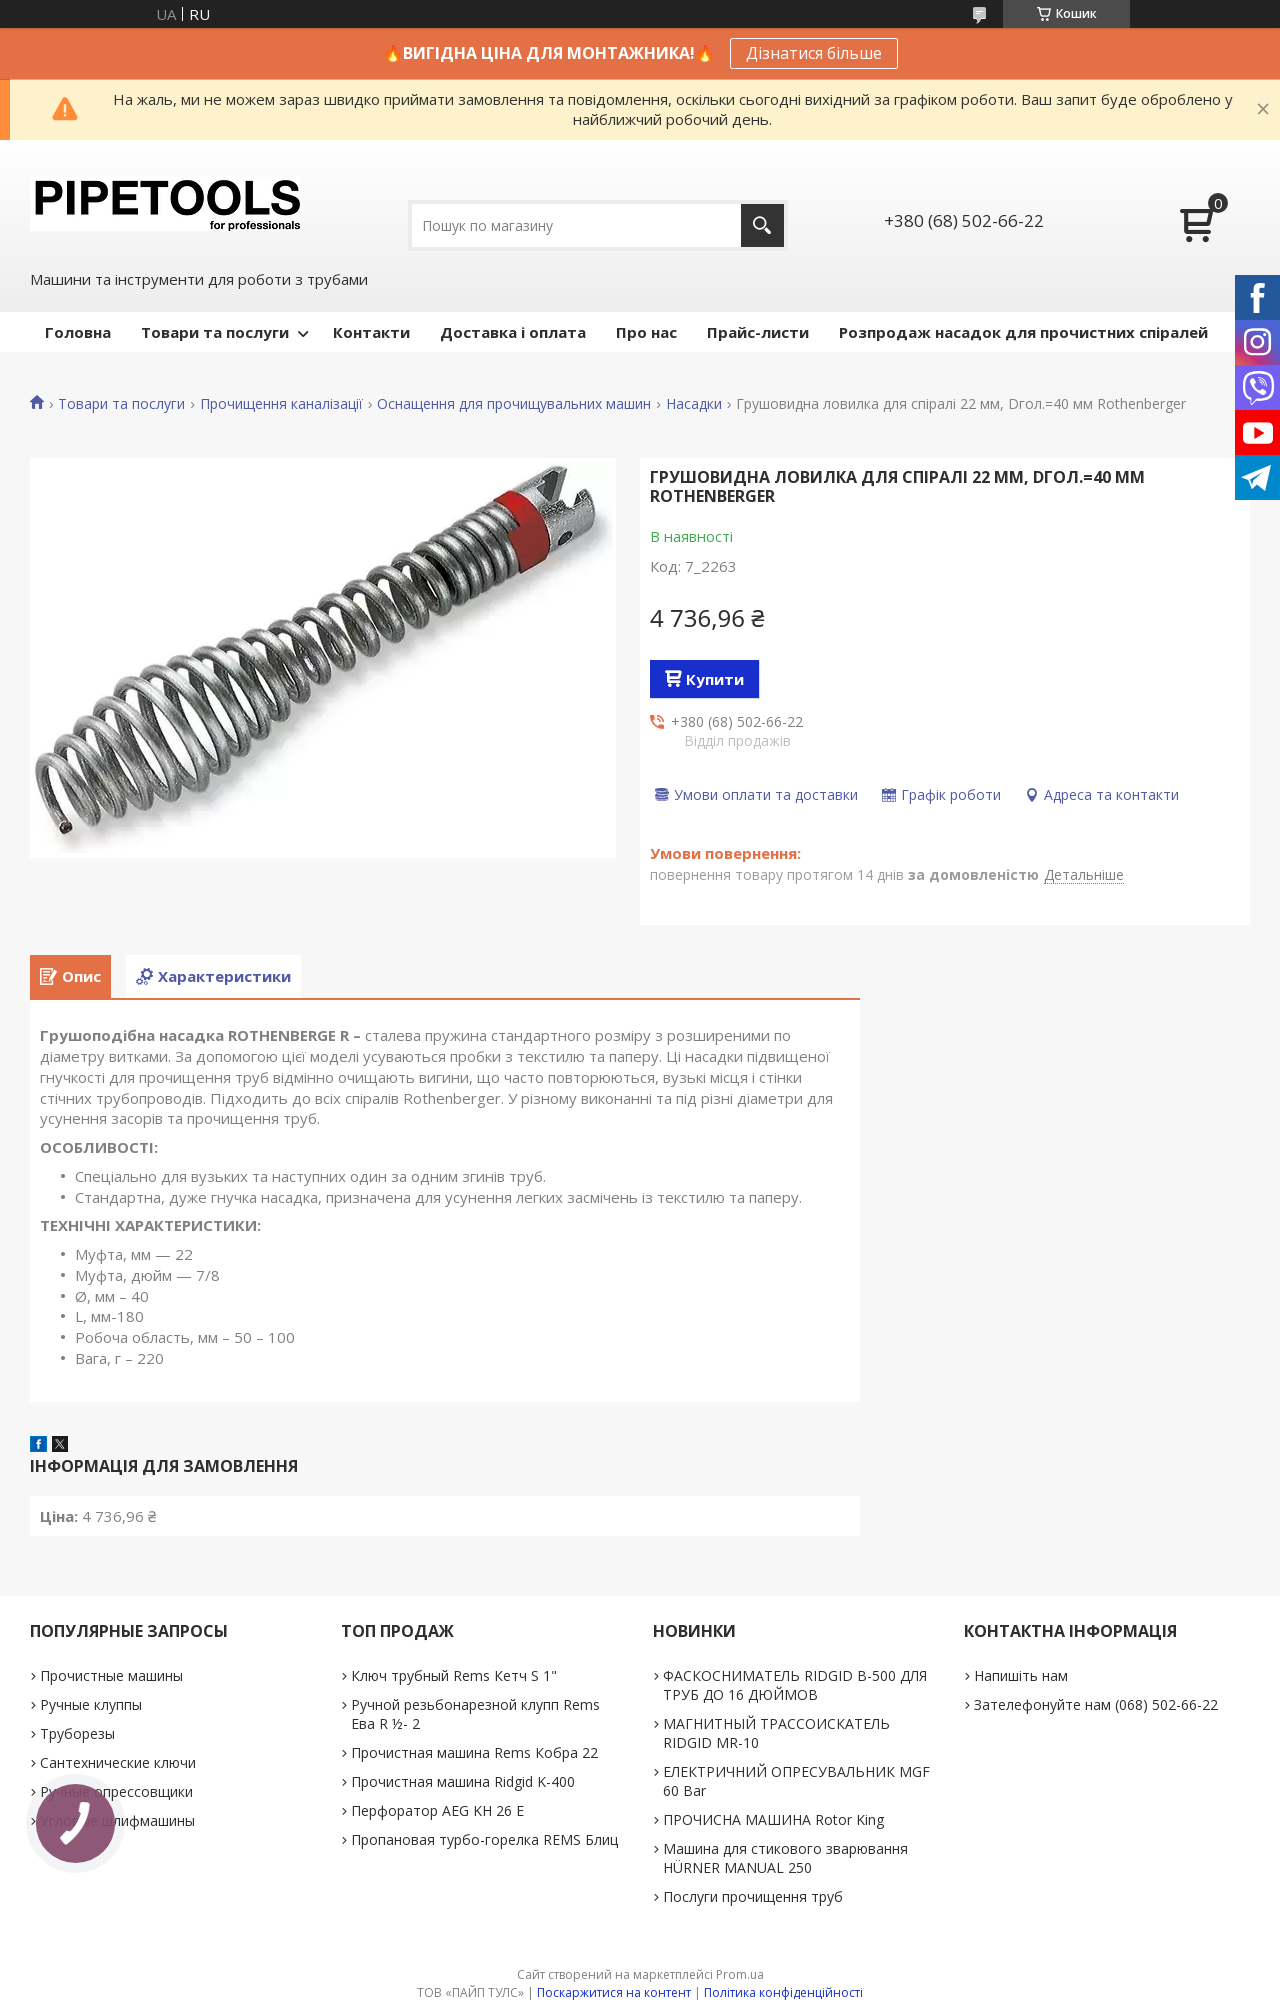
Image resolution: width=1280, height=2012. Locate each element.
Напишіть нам (1021, 1675)
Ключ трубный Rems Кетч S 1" (454, 1675)
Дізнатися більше (814, 53)
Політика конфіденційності (783, 1992)
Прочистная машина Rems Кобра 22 (474, 1752)
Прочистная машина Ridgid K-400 (463, 1781)
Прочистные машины (111, 1675)
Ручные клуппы (91, 1704)
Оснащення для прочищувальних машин (514, 404)
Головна (78, 332)
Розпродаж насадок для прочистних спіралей (1023, 332)
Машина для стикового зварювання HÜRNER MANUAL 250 (785, 1858)
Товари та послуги (215, 332)
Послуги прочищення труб (753, 1896)
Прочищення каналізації (281, 404)
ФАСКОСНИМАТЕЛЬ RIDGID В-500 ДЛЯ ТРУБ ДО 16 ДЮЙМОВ (795, 1685)
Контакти (371, 332)
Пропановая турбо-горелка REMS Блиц (484, 1839)
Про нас (646, 332)
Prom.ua (740, 1974)
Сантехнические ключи (118, 1762)
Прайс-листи (758, 332)
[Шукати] (762, 225)
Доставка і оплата (513, 332)
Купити (715, 679)
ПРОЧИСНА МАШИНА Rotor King (773, 1819)
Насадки (694, 404)
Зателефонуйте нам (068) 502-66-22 (1096, 1704)
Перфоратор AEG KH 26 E (437, 1810)
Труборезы (77, 1733)
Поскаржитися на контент (614, 1992)
